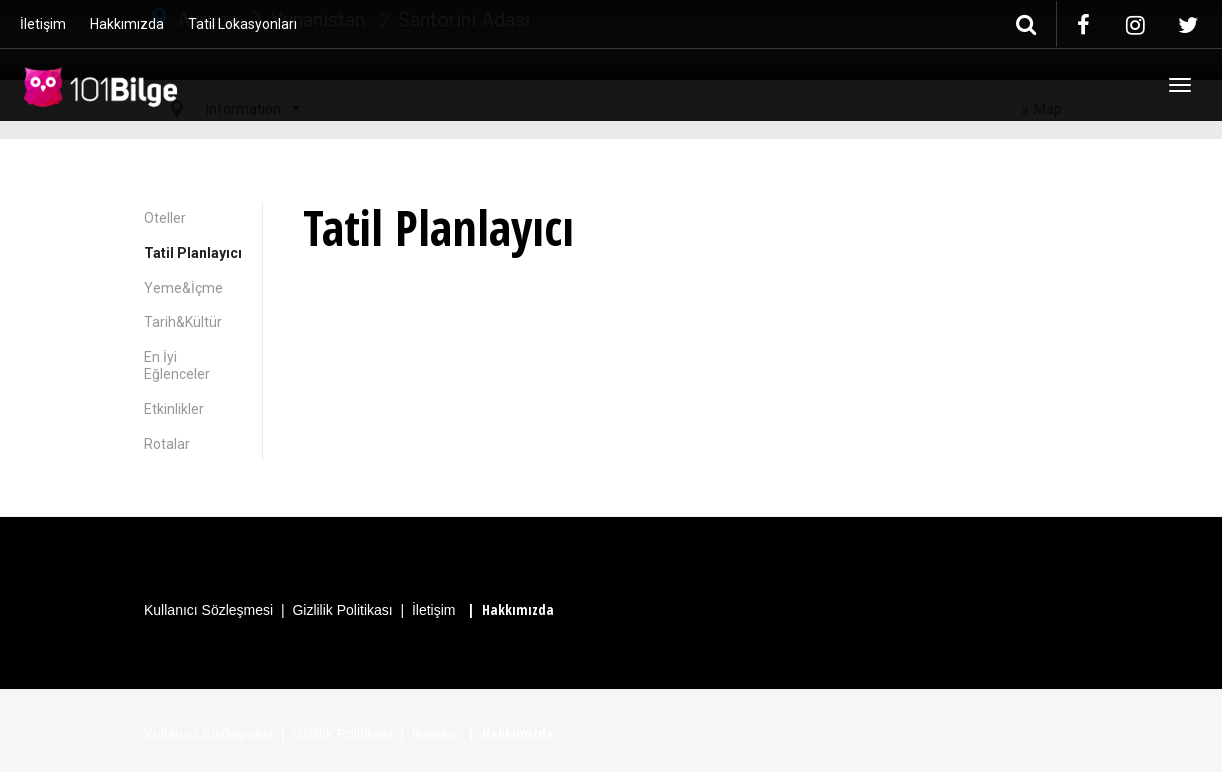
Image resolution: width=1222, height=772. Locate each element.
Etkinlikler (174, 409)
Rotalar (167, 444)
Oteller (165, 218)
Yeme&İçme (183, 288)
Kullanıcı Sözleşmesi (208, 610)
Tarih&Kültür (183, 322)
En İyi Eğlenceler (177, 365)
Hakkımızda (127, 24)
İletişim (43, 24)
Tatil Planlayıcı (193, 253)
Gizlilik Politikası (342, 610)
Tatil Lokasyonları (242, 24)
